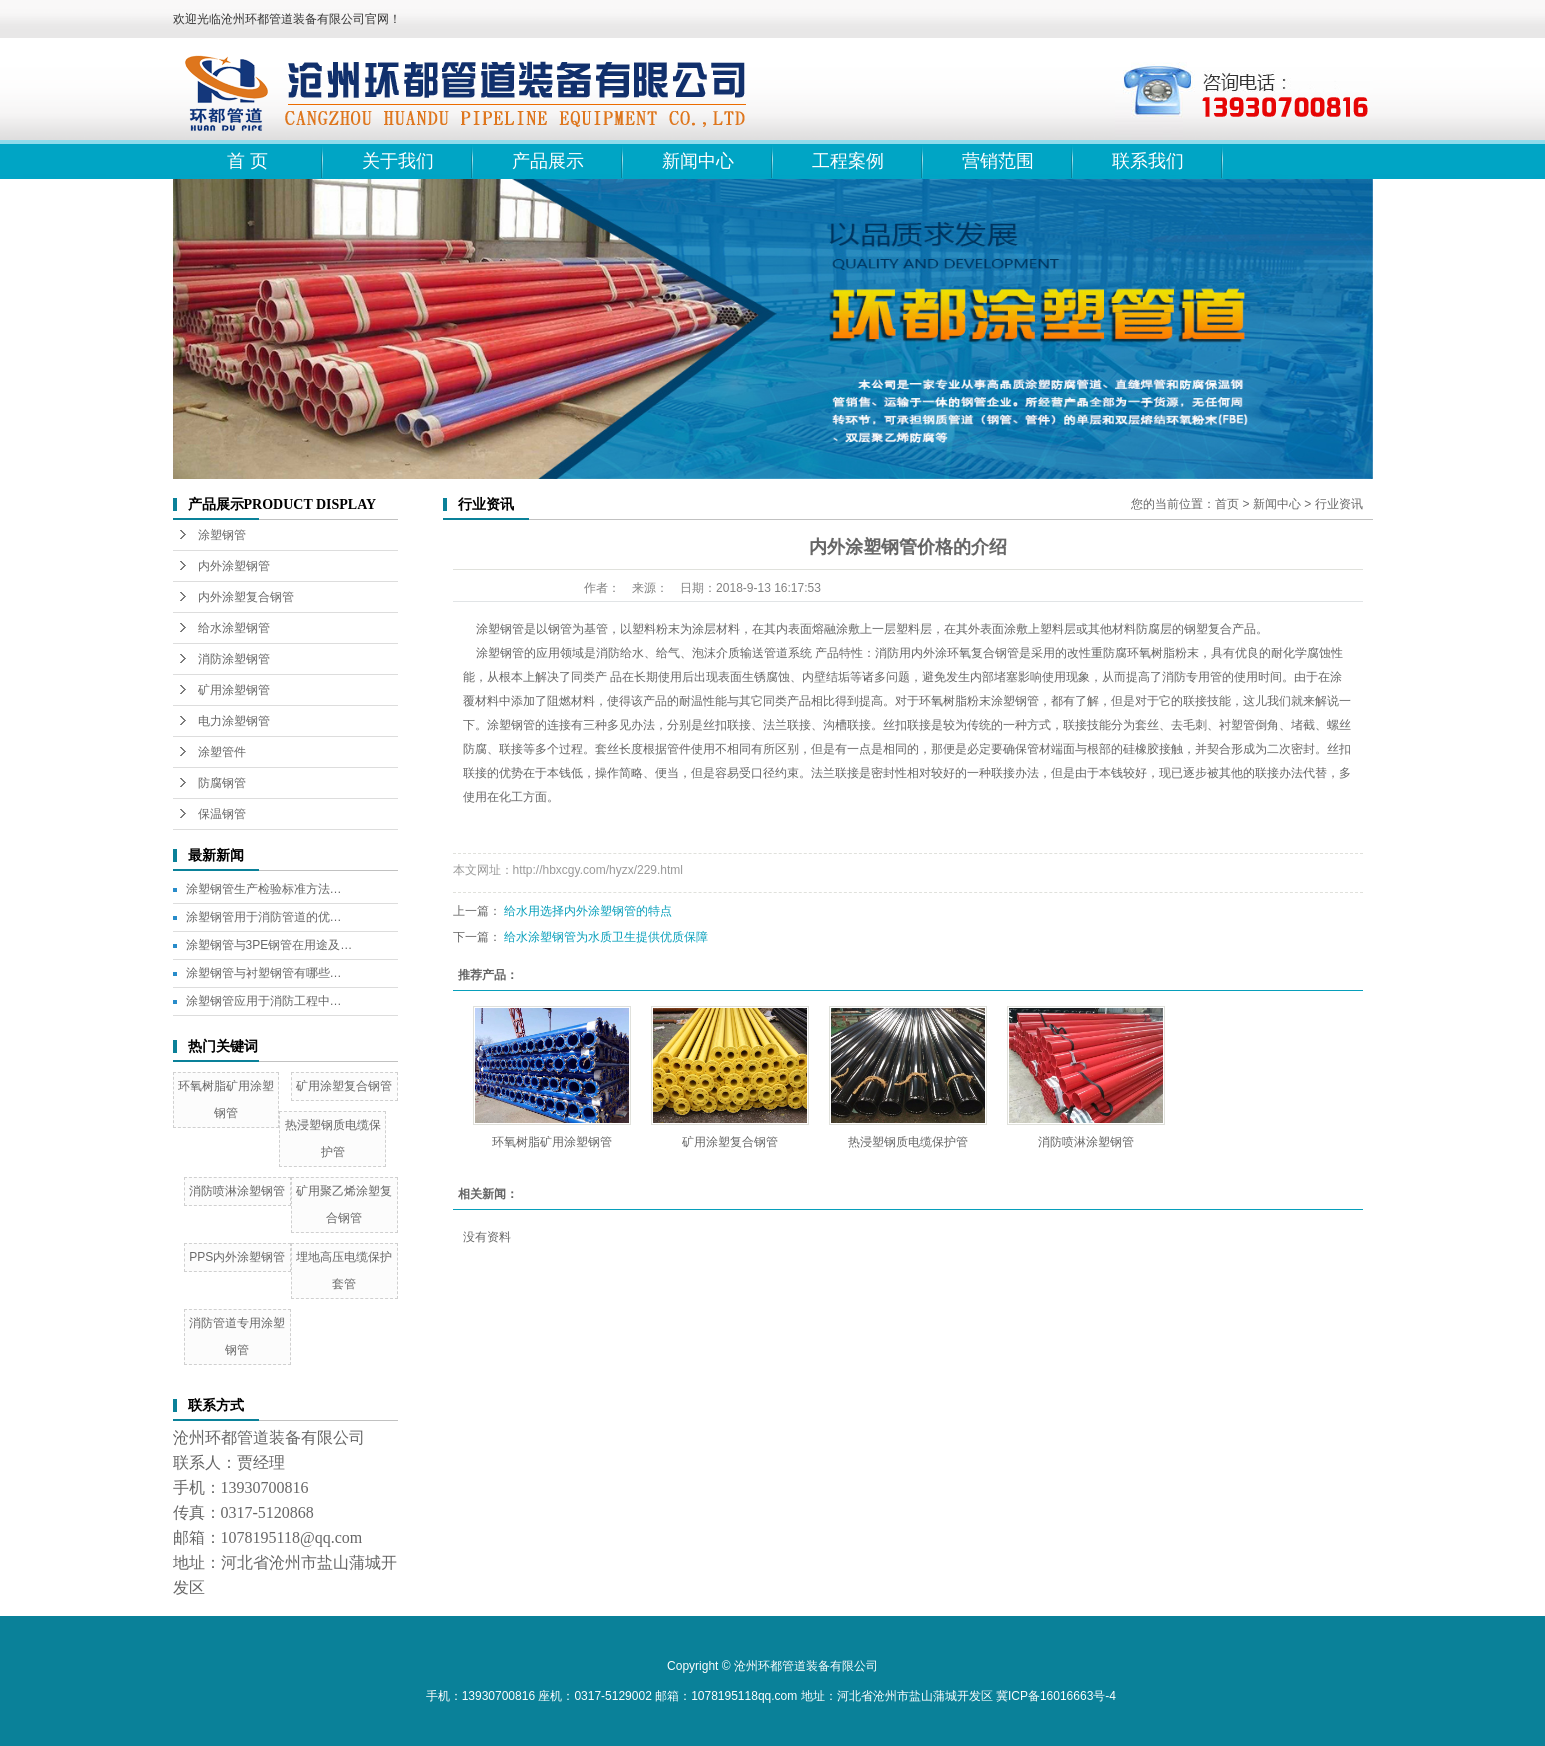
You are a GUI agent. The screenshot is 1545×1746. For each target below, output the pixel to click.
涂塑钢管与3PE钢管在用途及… (269, 945)
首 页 (247, 161)
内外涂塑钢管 (234, 566)
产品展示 (548, 161)
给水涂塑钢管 (234, 628)
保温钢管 (222, 814)
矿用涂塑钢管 (234, 690)
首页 (1227, 504)
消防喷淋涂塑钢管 (237, 1191)
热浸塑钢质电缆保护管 (908, 1142)
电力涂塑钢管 (234, 721)
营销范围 (998, 161)
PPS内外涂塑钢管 (237, 1257)
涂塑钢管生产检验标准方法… (264, 889)
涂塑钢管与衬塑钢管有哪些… (264, 973)
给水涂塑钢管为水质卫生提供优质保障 (606, 937)
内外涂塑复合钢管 (246, 597)
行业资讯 (1339, 504)
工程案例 (848, 161)
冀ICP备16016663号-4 (1056, 1696)
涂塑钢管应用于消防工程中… (264, 1001)
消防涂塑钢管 (234, 659)
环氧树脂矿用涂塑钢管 (552, 1142)
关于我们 (398, 161)
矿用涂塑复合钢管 (344, 1086)
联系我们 (1148, 161)
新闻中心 (698, 161)
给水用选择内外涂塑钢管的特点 (588, 911)
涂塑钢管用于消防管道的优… (264, 917)
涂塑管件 (222, 752)
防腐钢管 (222, 783)
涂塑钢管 (222, 535)
